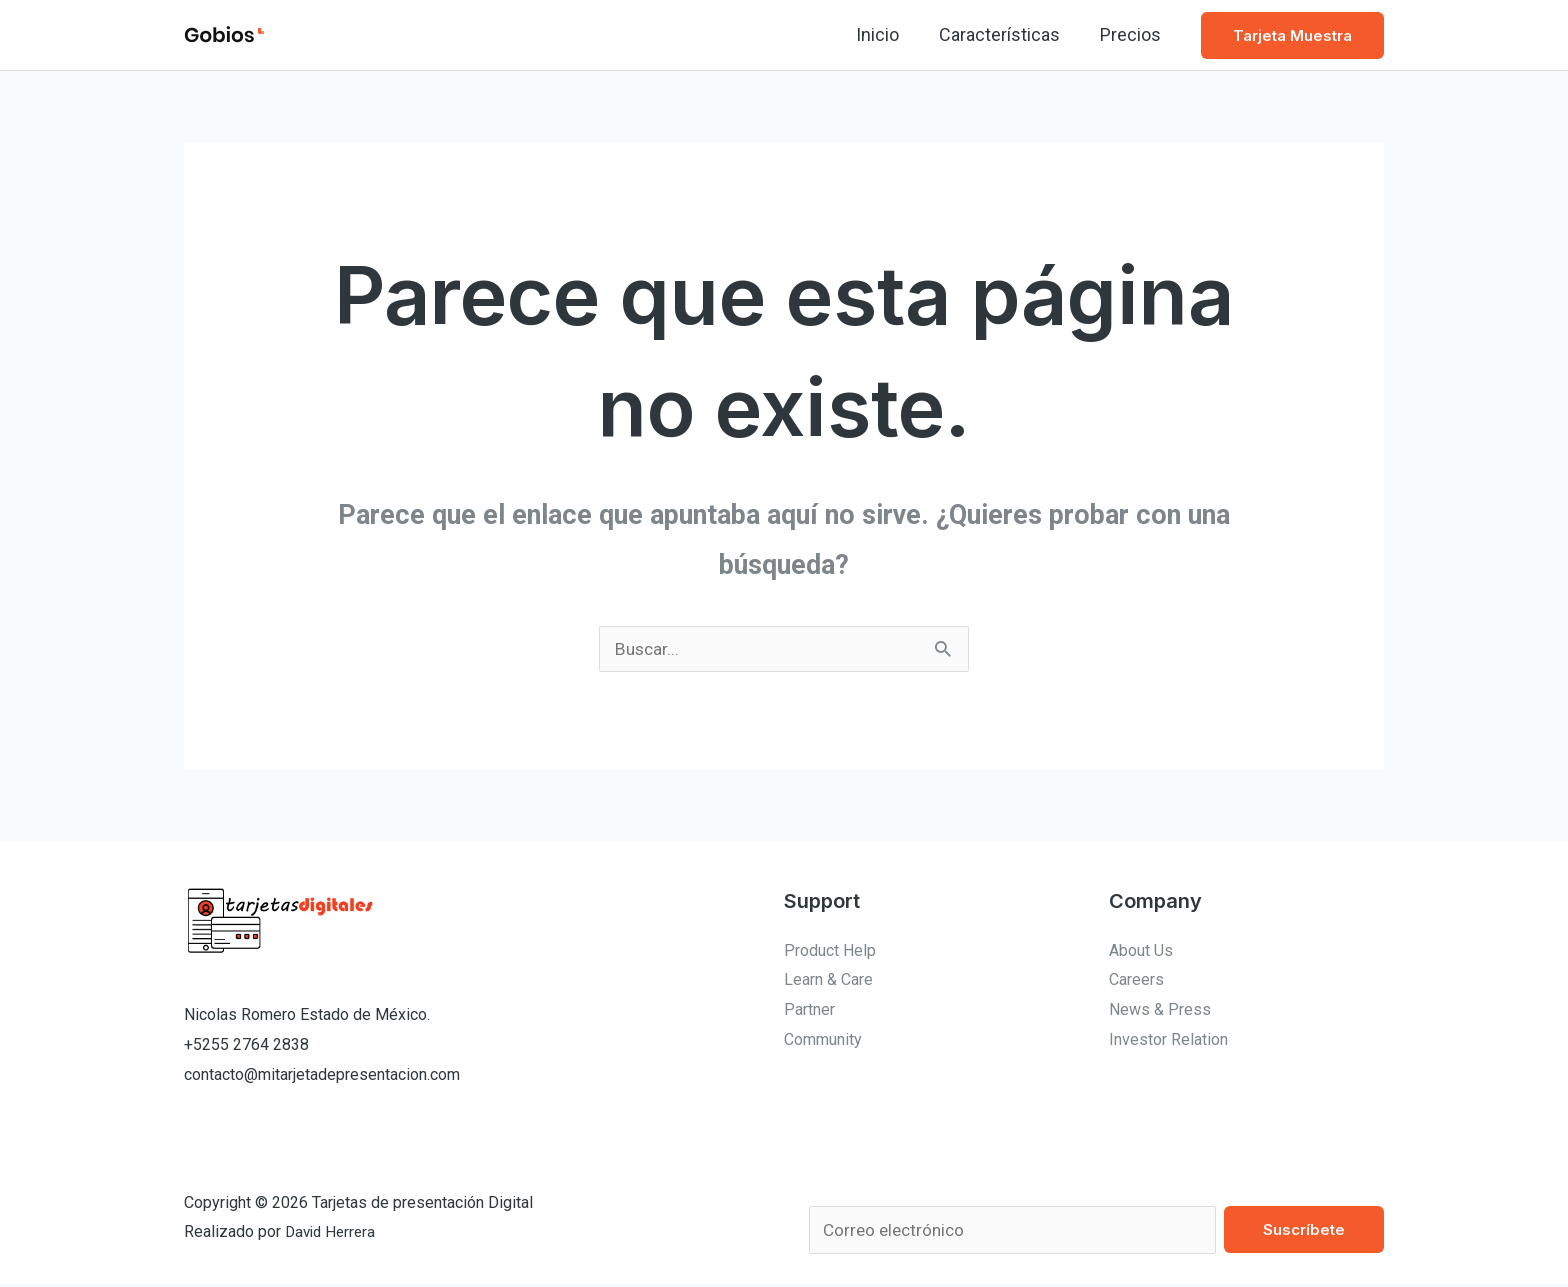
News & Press (1160, 1010)
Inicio (887, 34)
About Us (1141, 951)
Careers (1136, 980)
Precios (1132, 34)
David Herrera (333, 1233)
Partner (809, 1010)
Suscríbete (1304, 1230)
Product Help (830, 951)
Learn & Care (828, 980)
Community (823, 1040)
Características (1005, 34)
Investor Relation (1168, 1040)
